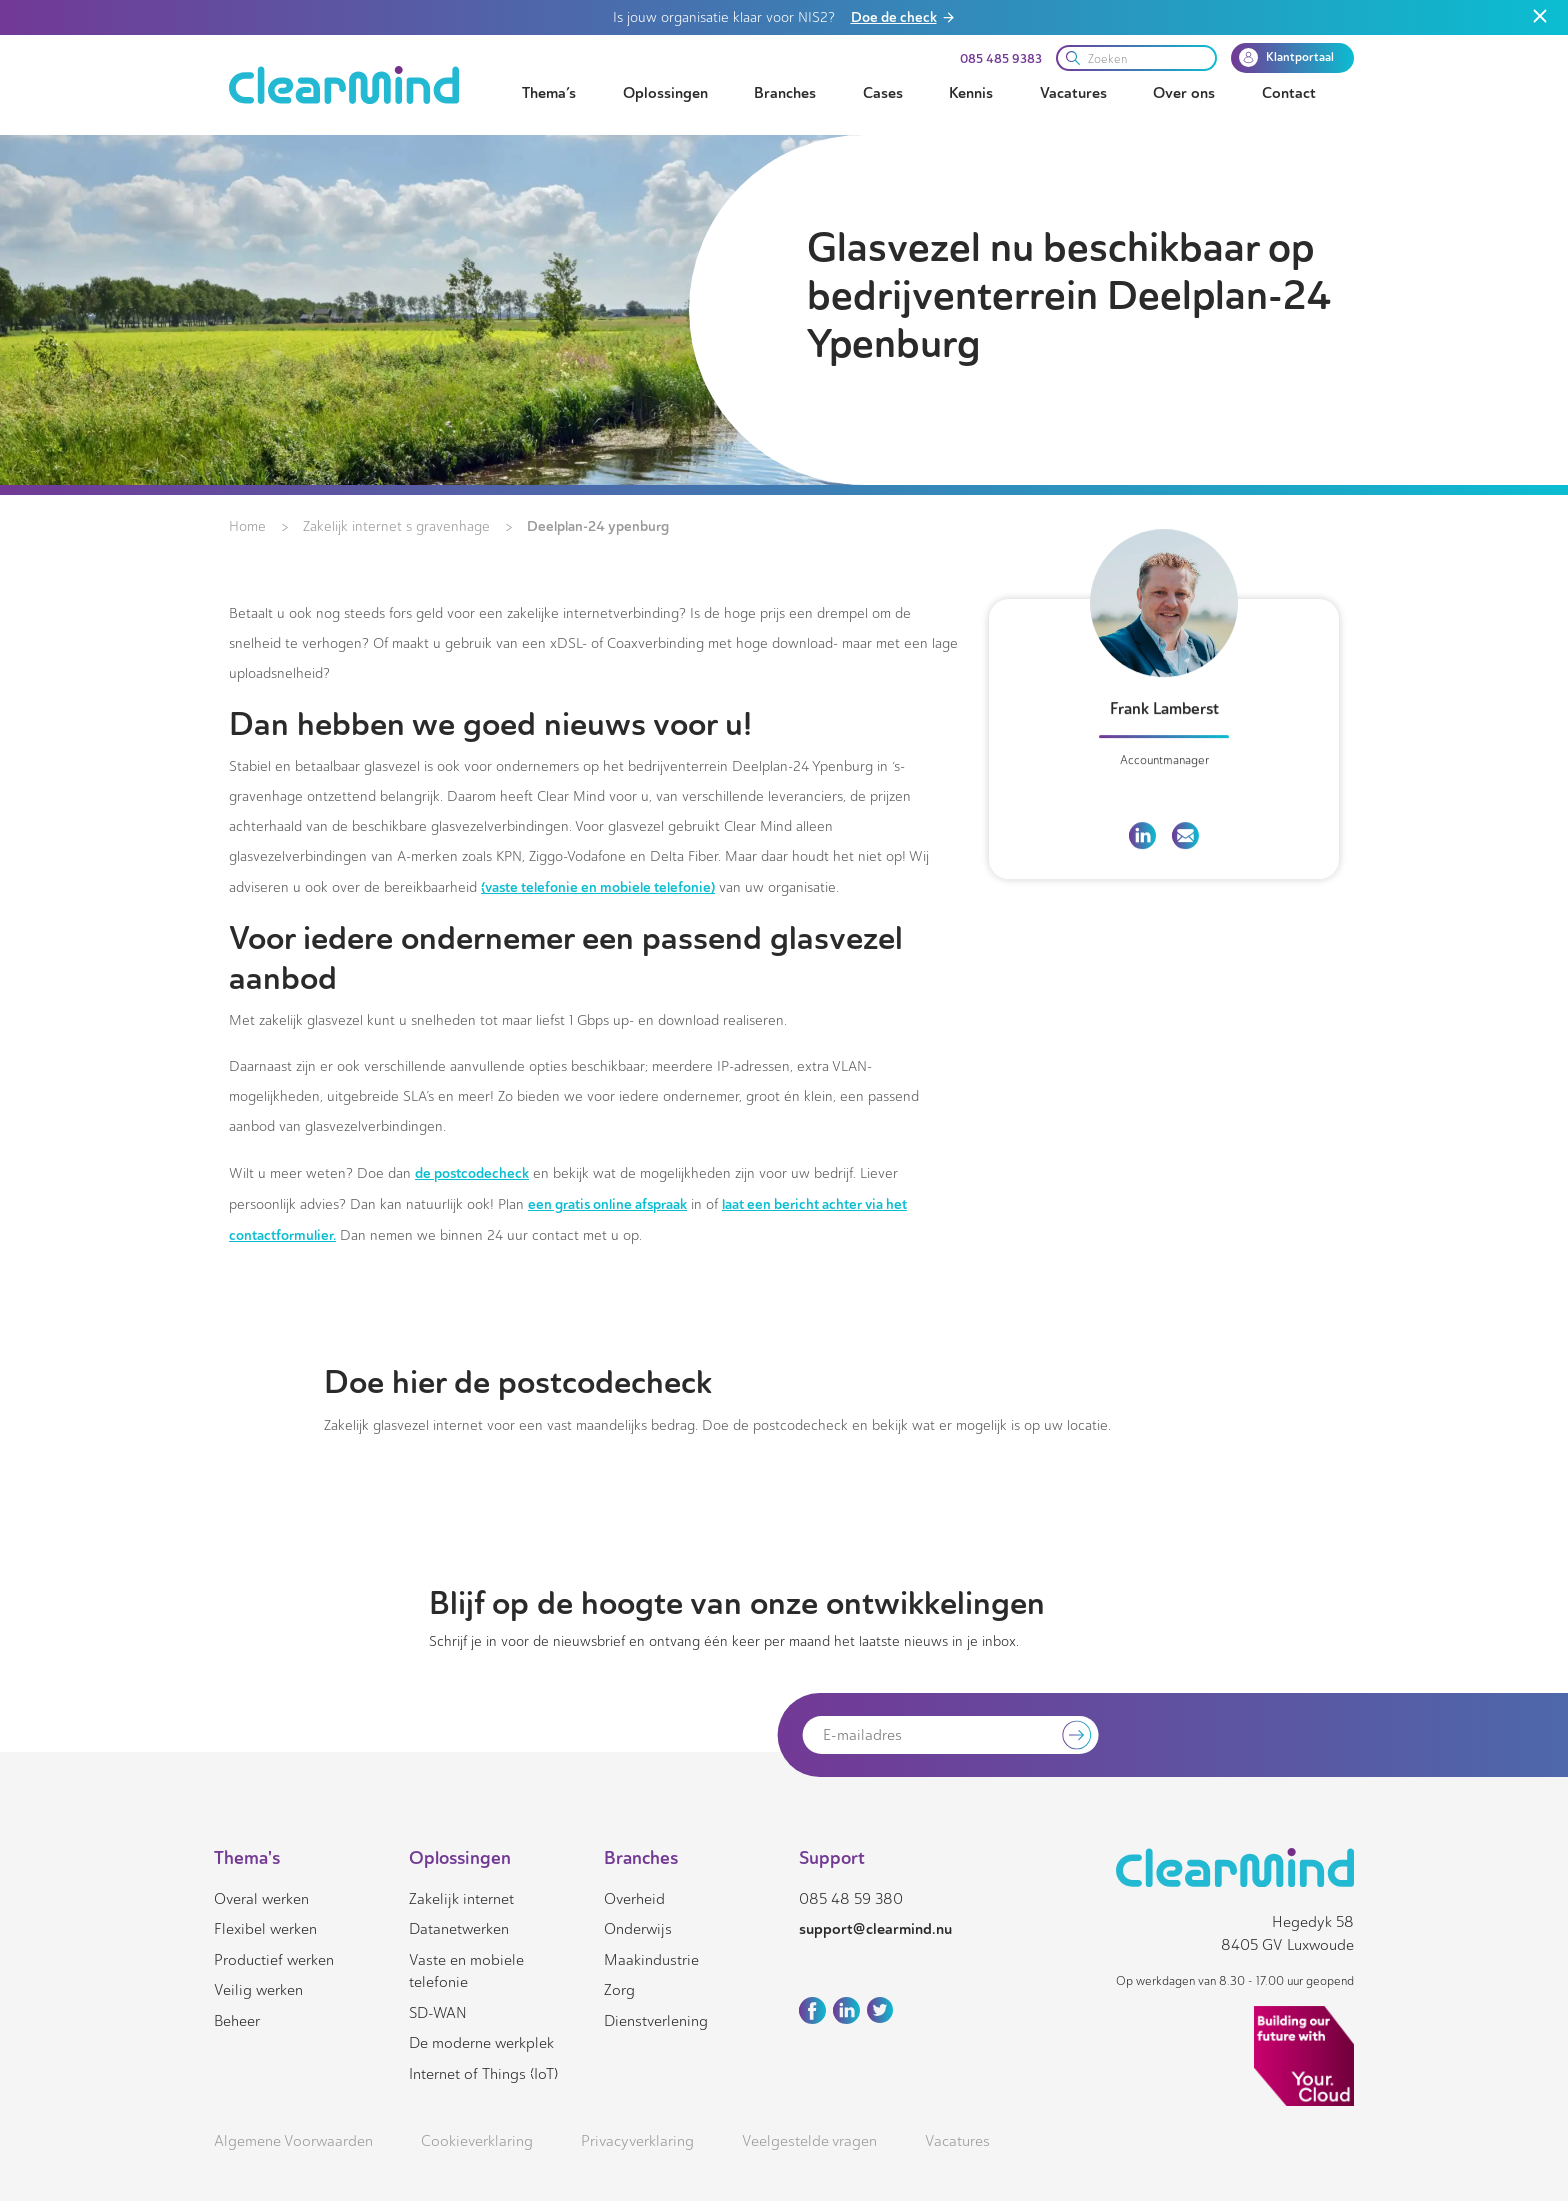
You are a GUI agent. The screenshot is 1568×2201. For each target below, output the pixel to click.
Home (247, 526)
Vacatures (1073, 93)
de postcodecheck (472, 1173)
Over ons (1184, 93)
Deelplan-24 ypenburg (598, 526)
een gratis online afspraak (607, 1204)
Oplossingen (665, 93)
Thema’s (549, 93)
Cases (883, 93)
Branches (785, 93)
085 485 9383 (1001, 59)
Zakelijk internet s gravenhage (396, 526)
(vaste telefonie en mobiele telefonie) (598, 887)
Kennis (971, 93)
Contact (1289, 93)
